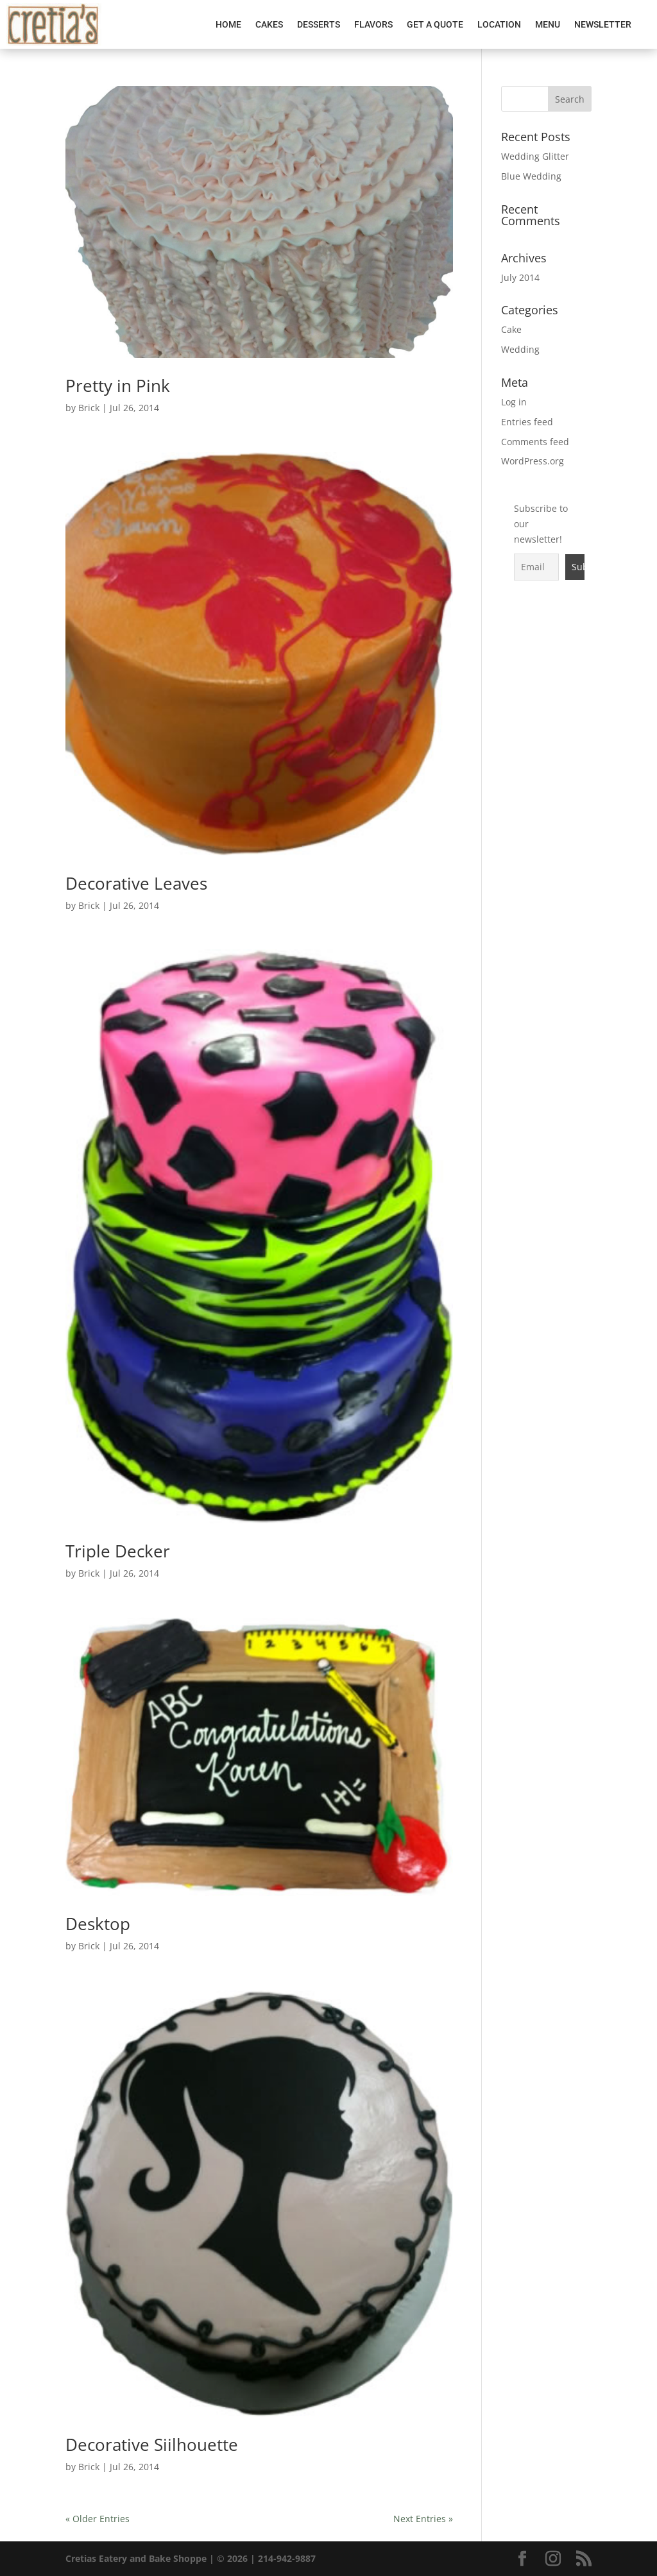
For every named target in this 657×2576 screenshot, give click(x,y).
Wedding (520, 349)
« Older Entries (97, 2518)
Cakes (269, 24)
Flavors (373, 24)
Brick (88, 408)
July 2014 (520, 277)
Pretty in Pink (117, 385)
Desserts (318, 24)
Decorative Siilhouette (151, 2444)
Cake (511, 329)
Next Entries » (423, 2518)
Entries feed (527, 422)
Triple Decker (117, 1551)
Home (228, 24)
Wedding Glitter (535, 156)
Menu (547, 24)
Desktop (97, 1923)
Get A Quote (435, 24)
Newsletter (602, 24)
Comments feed (535, 442)
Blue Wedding (531, 176)
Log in (514, 402)
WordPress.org (532, 461)
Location (499, 24)
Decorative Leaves (136, 883)
